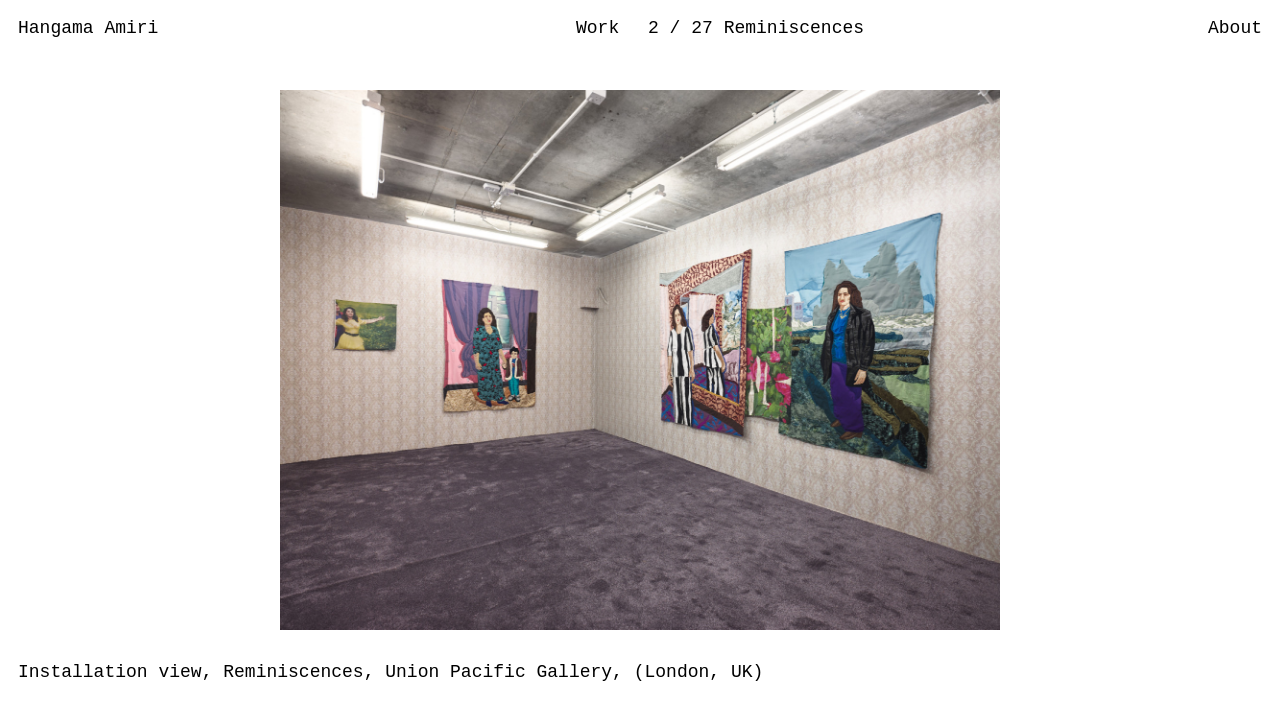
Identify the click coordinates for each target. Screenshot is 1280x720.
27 (707, 28)
